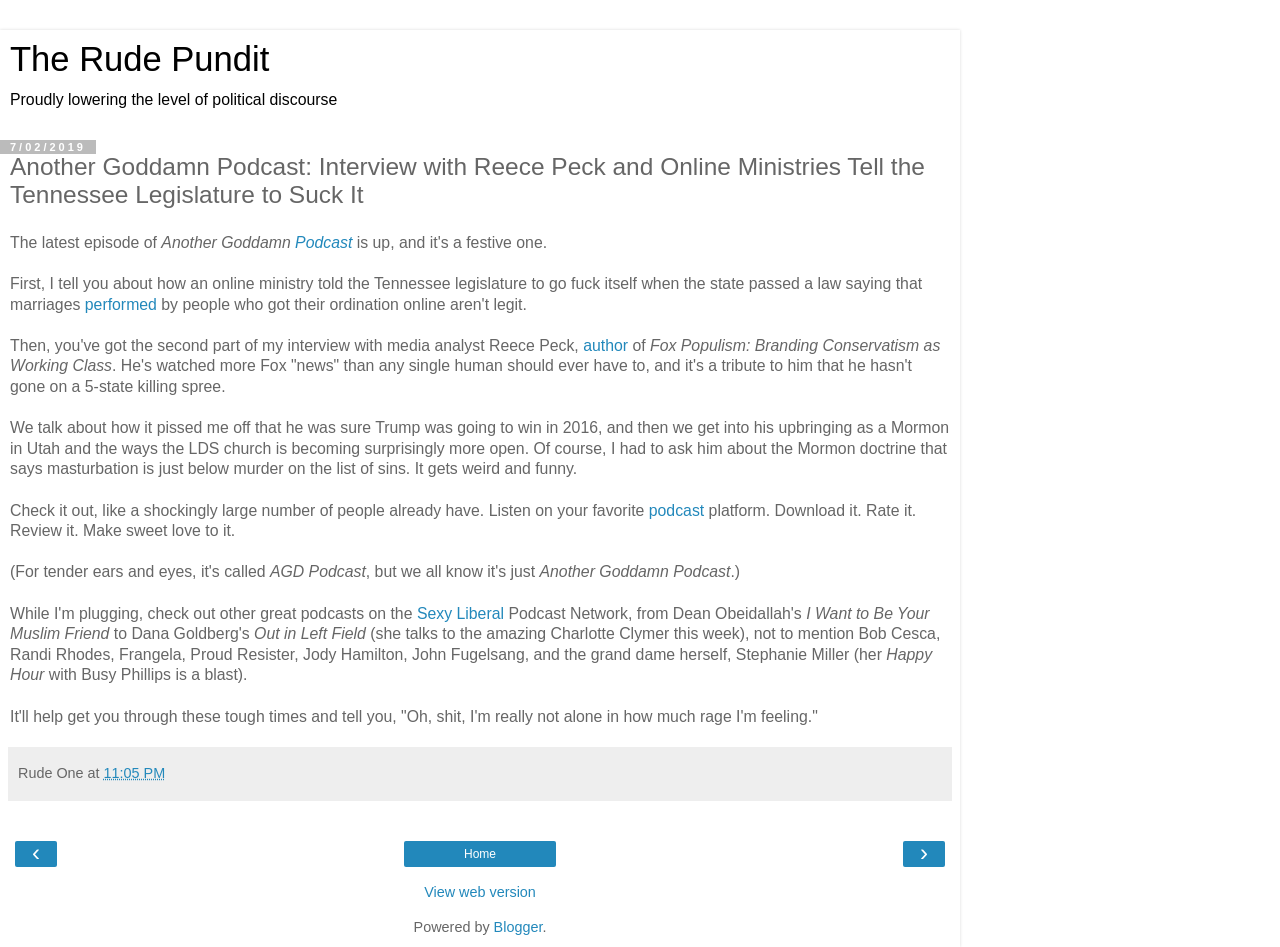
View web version (480, 892)
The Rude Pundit (139, 59)
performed (121, 304)
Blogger (518, 927)
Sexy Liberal (463, 613)
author (605, 345)
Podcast (323, 242)
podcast (676, 510)
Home (480, 854)
